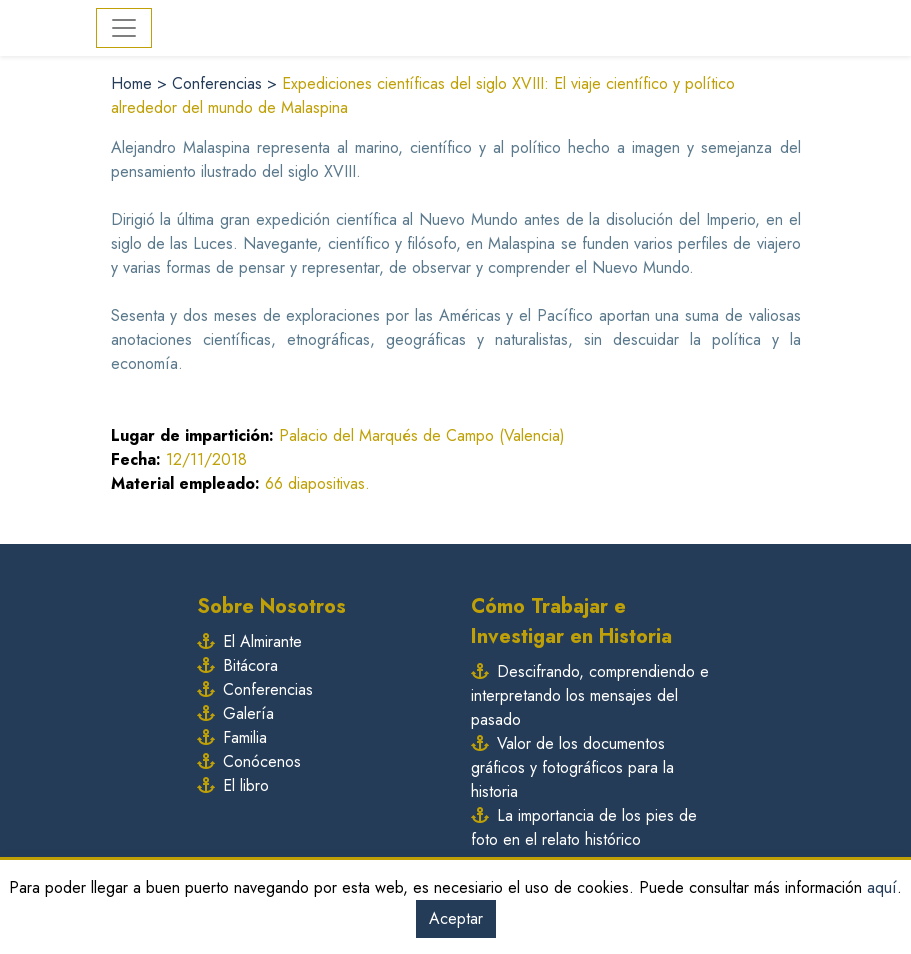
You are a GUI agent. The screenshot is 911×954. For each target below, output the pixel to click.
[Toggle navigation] (124, 28)
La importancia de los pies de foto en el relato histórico (584, 827)
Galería (235, 713)
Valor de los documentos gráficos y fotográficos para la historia (572, 767)
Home (134, 83)
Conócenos (249, 761)
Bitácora (237, 665)
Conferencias (219, 83)
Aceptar (456, 918)
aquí (882, 887)
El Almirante (249, 641)
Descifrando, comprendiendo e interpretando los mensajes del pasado (590, 695)
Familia (232, 737)
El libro (233, 785)
